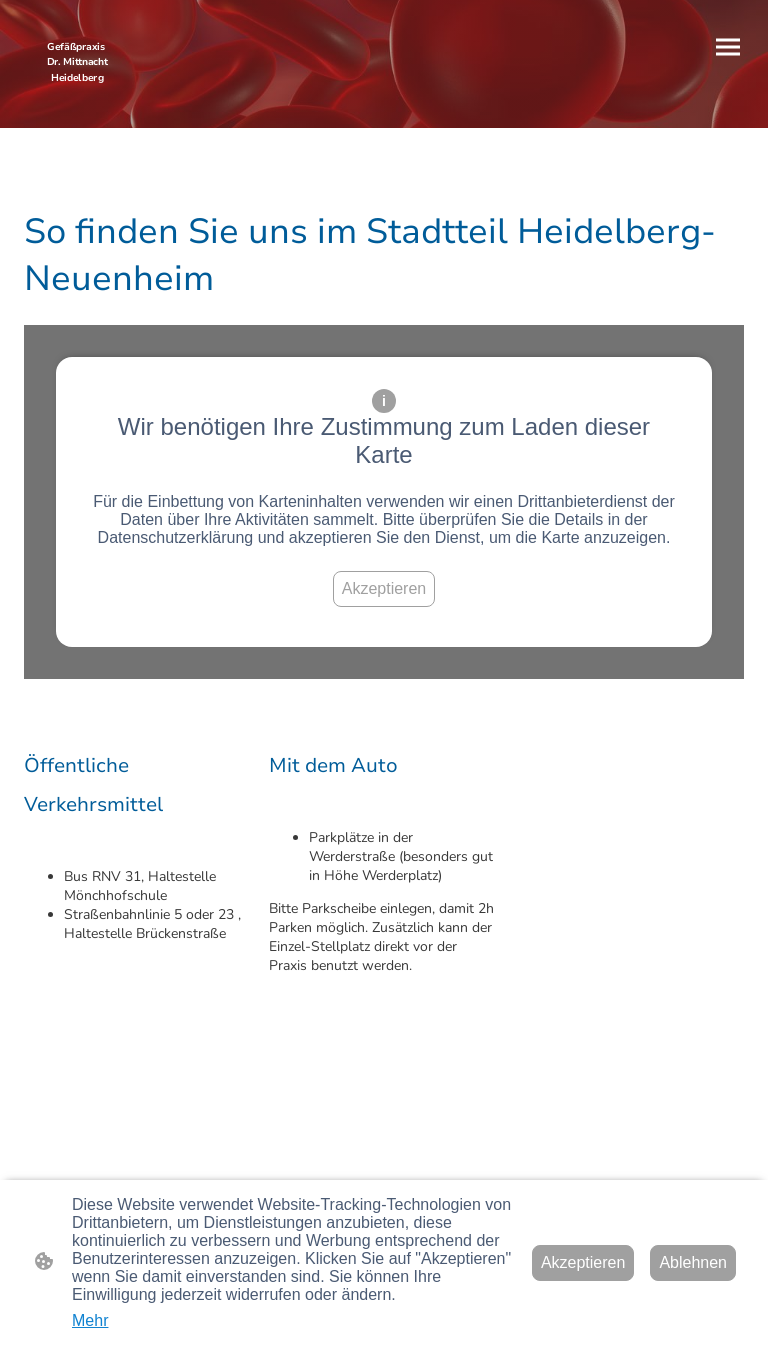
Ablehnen (693, 1262)
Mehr (90, 1320)
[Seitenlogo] (77, 87)
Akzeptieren (384, 588)
